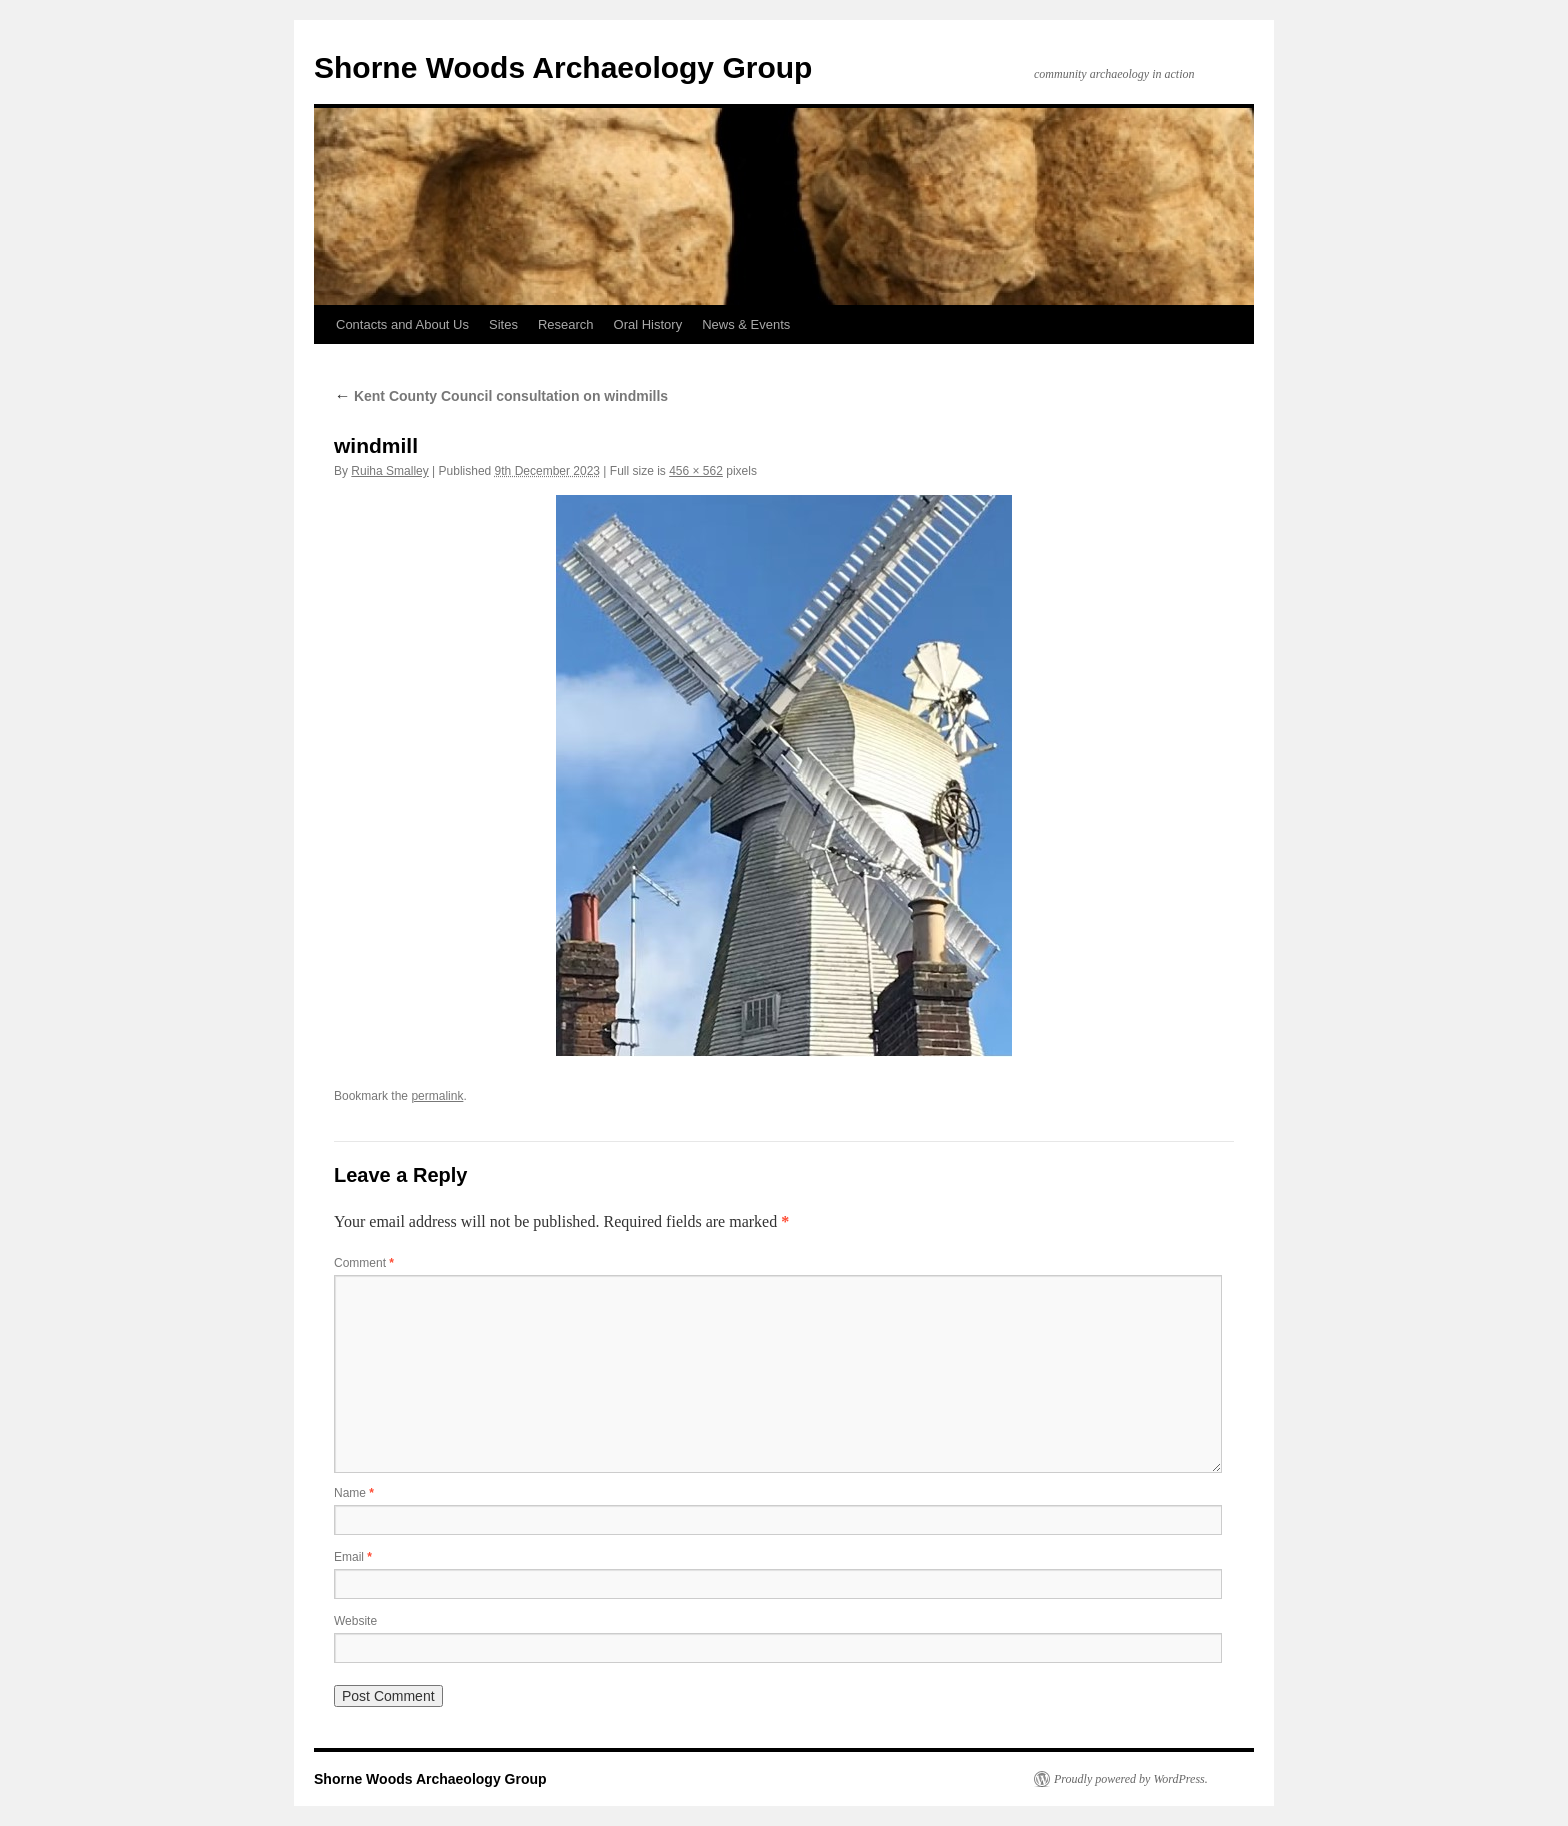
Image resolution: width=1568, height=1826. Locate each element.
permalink (437, 1096)
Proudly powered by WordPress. (1131, 1779)
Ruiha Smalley (389, 471)
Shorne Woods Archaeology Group (563, 67)
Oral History (648, 324)
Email (353, 1557)
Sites (503, 324)
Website (355, 1621)
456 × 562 (696, 471)
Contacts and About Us (402, 324)
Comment (364, 1263)
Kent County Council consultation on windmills (501, 396)
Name (354, 1493)
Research (566, 324)
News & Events (746, 324)
